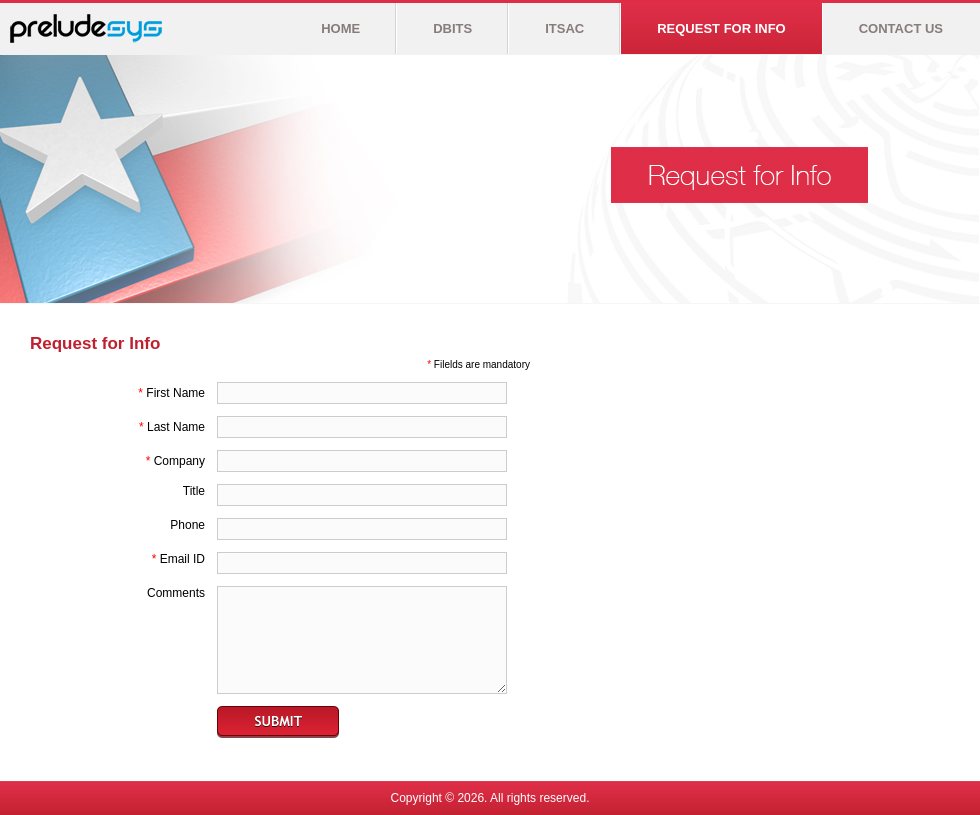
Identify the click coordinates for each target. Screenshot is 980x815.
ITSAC (564, 28)
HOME (340, 28)
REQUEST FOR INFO (721, 28)
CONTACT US (901, 28)
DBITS (452, 28)
